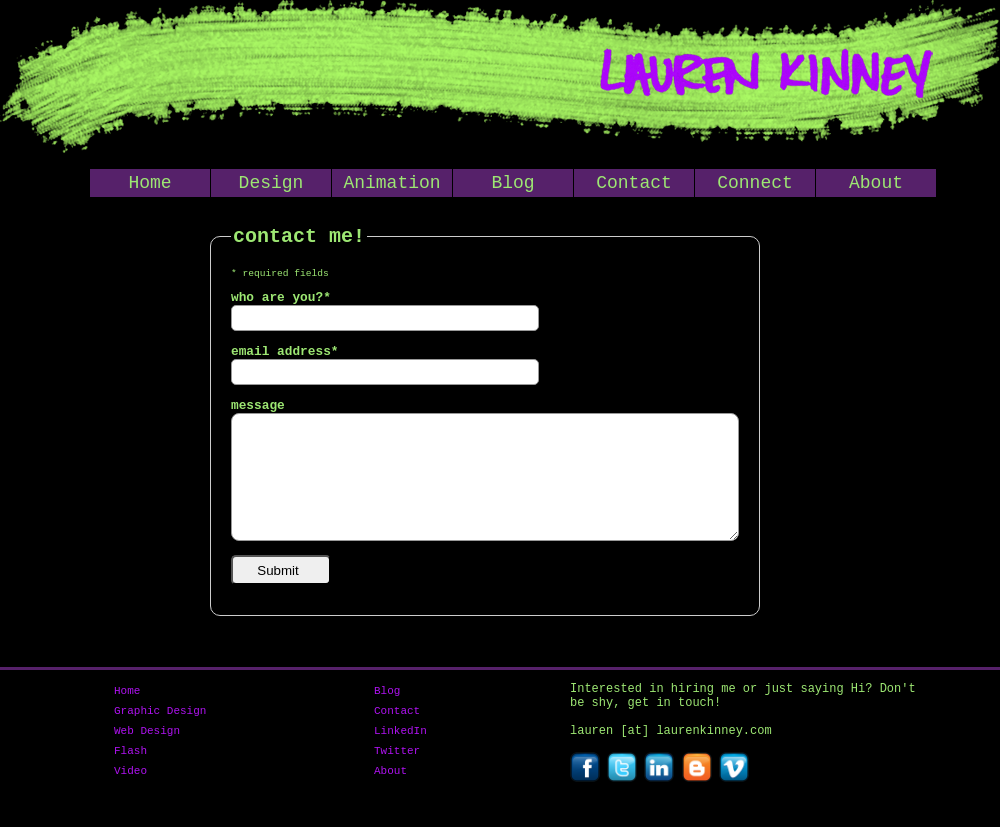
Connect (755, 185)
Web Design (147, 742)
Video (130, 788)
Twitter (397, 765)
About (876, 185)
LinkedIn (400, 742)
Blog (512, 185)
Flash (130, 765)
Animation (391, 185)
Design (271, 185)
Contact (634, 185)
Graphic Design (160, 719)
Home (149, 185)
